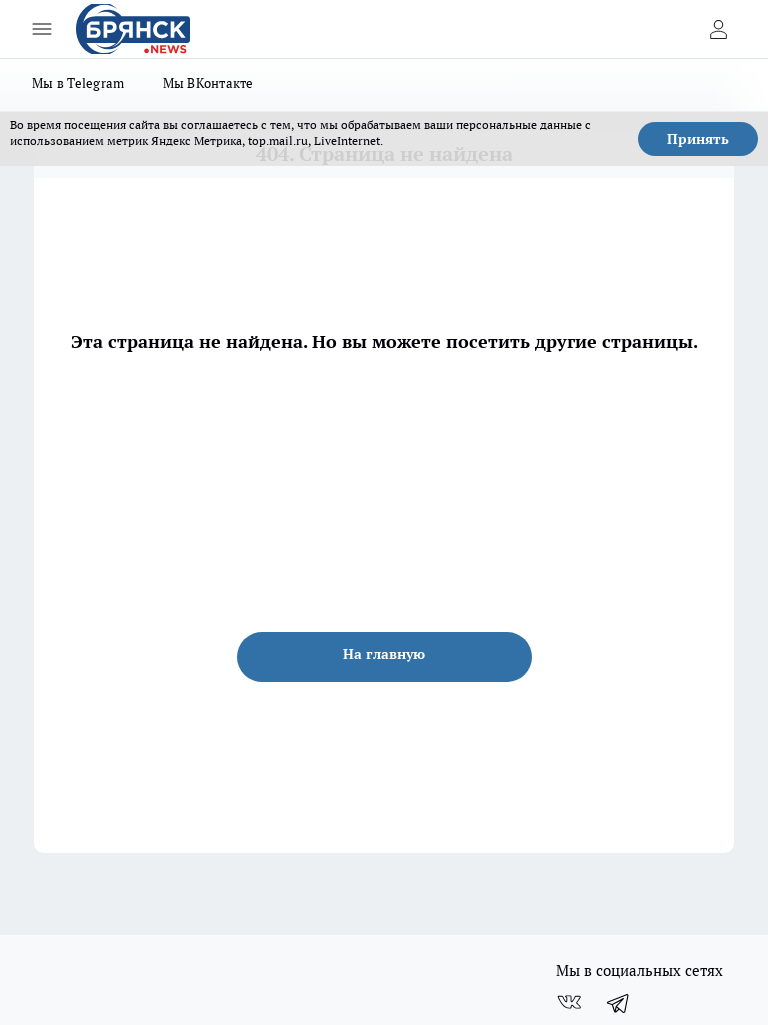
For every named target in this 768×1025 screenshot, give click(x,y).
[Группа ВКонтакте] (569, 1003)
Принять (698, 139)
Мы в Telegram (78, 83)
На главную (384, 654)
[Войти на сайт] (718, 29)
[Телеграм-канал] (619, 1003)
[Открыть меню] (42, 29)
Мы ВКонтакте (208, 83)
